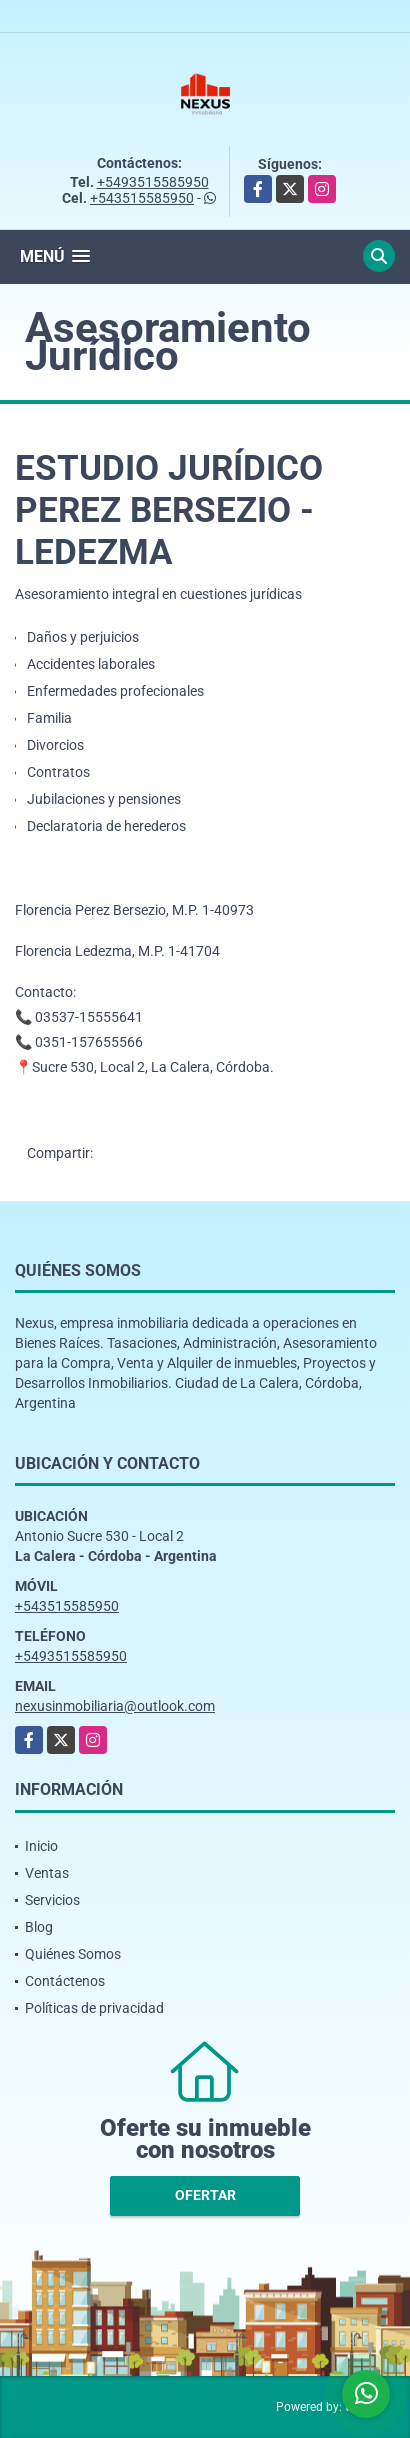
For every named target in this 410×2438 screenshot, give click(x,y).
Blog (39, 1927)
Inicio (41, 1846)
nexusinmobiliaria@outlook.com (115, 1706)
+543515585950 (142, 198)
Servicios (52, 1900)
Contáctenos (65, 1981)
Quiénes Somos (73, 1954)
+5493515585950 (153, 182)
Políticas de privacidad (94, 2008)
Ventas (47, 1873)
